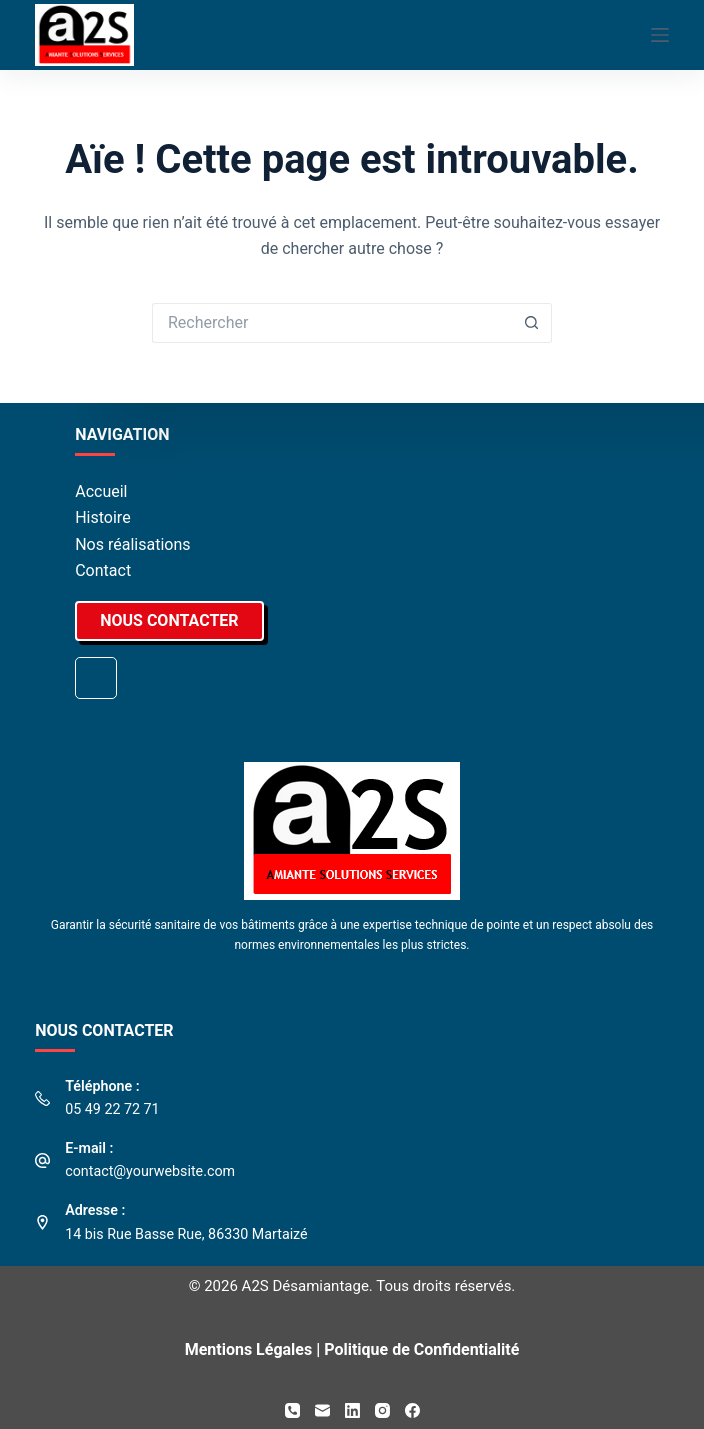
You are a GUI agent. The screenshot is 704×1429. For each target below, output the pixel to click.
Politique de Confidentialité (421, 1349)
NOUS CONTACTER (169, 620)
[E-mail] (322, 1410)
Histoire (102, 517)
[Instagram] (382, 1410)
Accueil (101, 491)
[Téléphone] (292, 1410)
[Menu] (660, 35)
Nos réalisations (132, 544)
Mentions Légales (249, 1349)
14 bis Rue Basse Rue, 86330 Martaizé (186, 1234)
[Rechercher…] (332, 323)
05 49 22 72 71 (112, 1109)
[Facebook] (412, 1410)
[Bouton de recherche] (532, 323)
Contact (103, 570)
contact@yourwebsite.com (150, 1171)
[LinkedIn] (352, 1410)
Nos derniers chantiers (96, 678)
